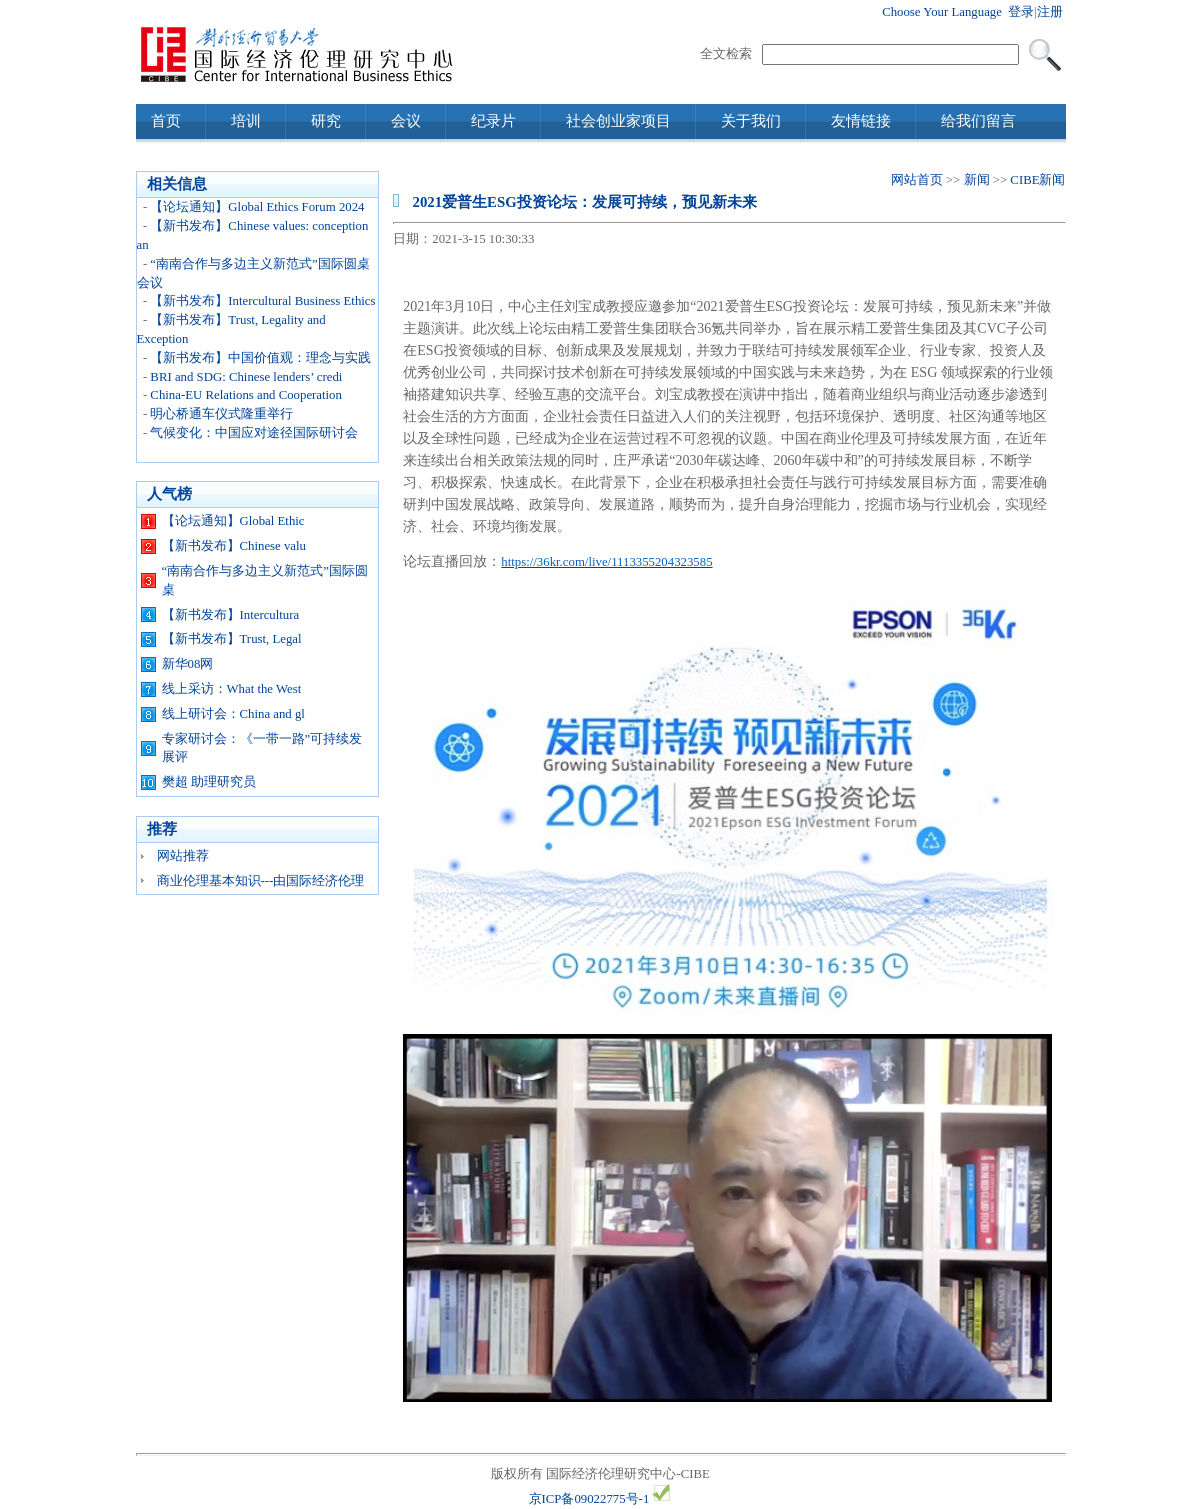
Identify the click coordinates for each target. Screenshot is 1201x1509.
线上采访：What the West (232, 689)
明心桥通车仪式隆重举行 (221, 414)
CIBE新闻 (1037, 180)
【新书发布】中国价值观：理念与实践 (260, 358)
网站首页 (917, 180)
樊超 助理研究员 (209, 782)
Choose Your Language (942, 12)
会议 (406, 121)
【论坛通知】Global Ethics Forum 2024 (257, 207)
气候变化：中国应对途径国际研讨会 (254, 433)
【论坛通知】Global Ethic (233, 521)
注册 (1050, 12)
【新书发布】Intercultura (231, 615)
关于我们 (751, 121)
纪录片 (493, 121)
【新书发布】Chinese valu (234, 546)
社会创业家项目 (618, 121)
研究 (326, 121)
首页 (166, 121)
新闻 (977, 180)
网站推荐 (183, 856)
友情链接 (861, 121)
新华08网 (188, 664)
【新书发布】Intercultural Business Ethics (262, 301)
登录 (1021, 12)
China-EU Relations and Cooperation (246, 395)
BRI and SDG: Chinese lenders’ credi (246, 377)
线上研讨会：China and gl (233, 714)
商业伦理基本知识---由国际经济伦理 (261, 881)
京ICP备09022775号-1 (589, 1499)
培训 (246, 121)
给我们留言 (978, 121)
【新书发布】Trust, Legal (232, 639)
